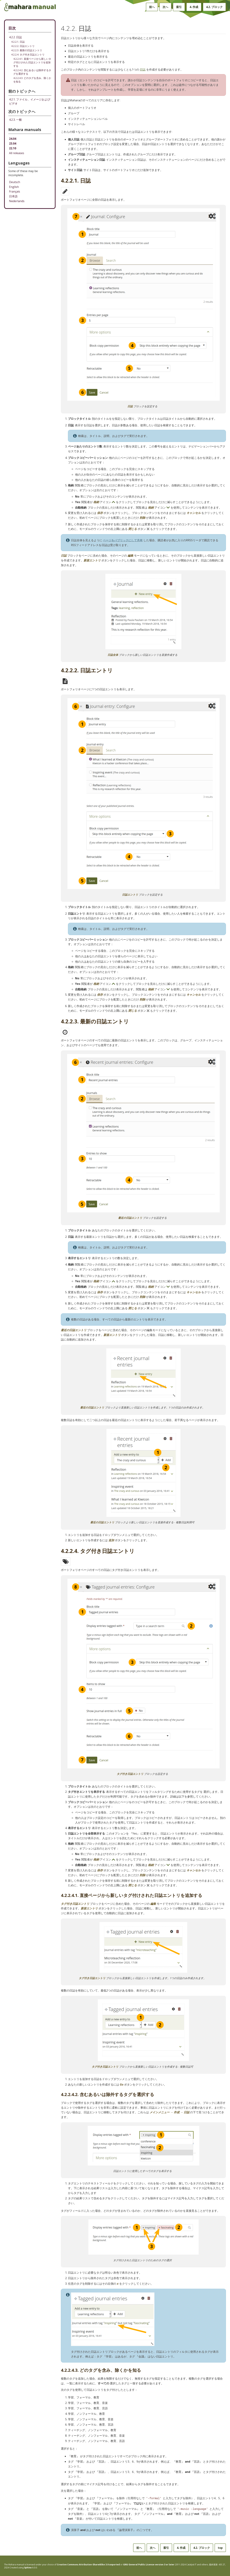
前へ (152, 7)
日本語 (13, 196)
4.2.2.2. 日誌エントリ (23, 46)
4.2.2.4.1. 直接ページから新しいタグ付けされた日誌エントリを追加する (32, 62)
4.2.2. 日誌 (15, 37)
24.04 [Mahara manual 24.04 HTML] (12, 139)
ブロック (214, 7)
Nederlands (16, 201)
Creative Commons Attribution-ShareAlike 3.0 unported (88, 2563)
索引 (179, 7)
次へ (165, 7)
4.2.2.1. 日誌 (18, 41)
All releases (16, 153)
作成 (194, 7)
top (220, 2547)
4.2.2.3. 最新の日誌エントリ (26, 50)
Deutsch (14, 182)
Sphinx (28, 2566)
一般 (15, 120)
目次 (12, 28)
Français (14, 191)
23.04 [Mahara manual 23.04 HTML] (12, 143)
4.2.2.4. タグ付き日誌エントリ (28, 54)
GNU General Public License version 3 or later (148, 2563)
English (14, 187)
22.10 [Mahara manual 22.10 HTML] (12, 148)
